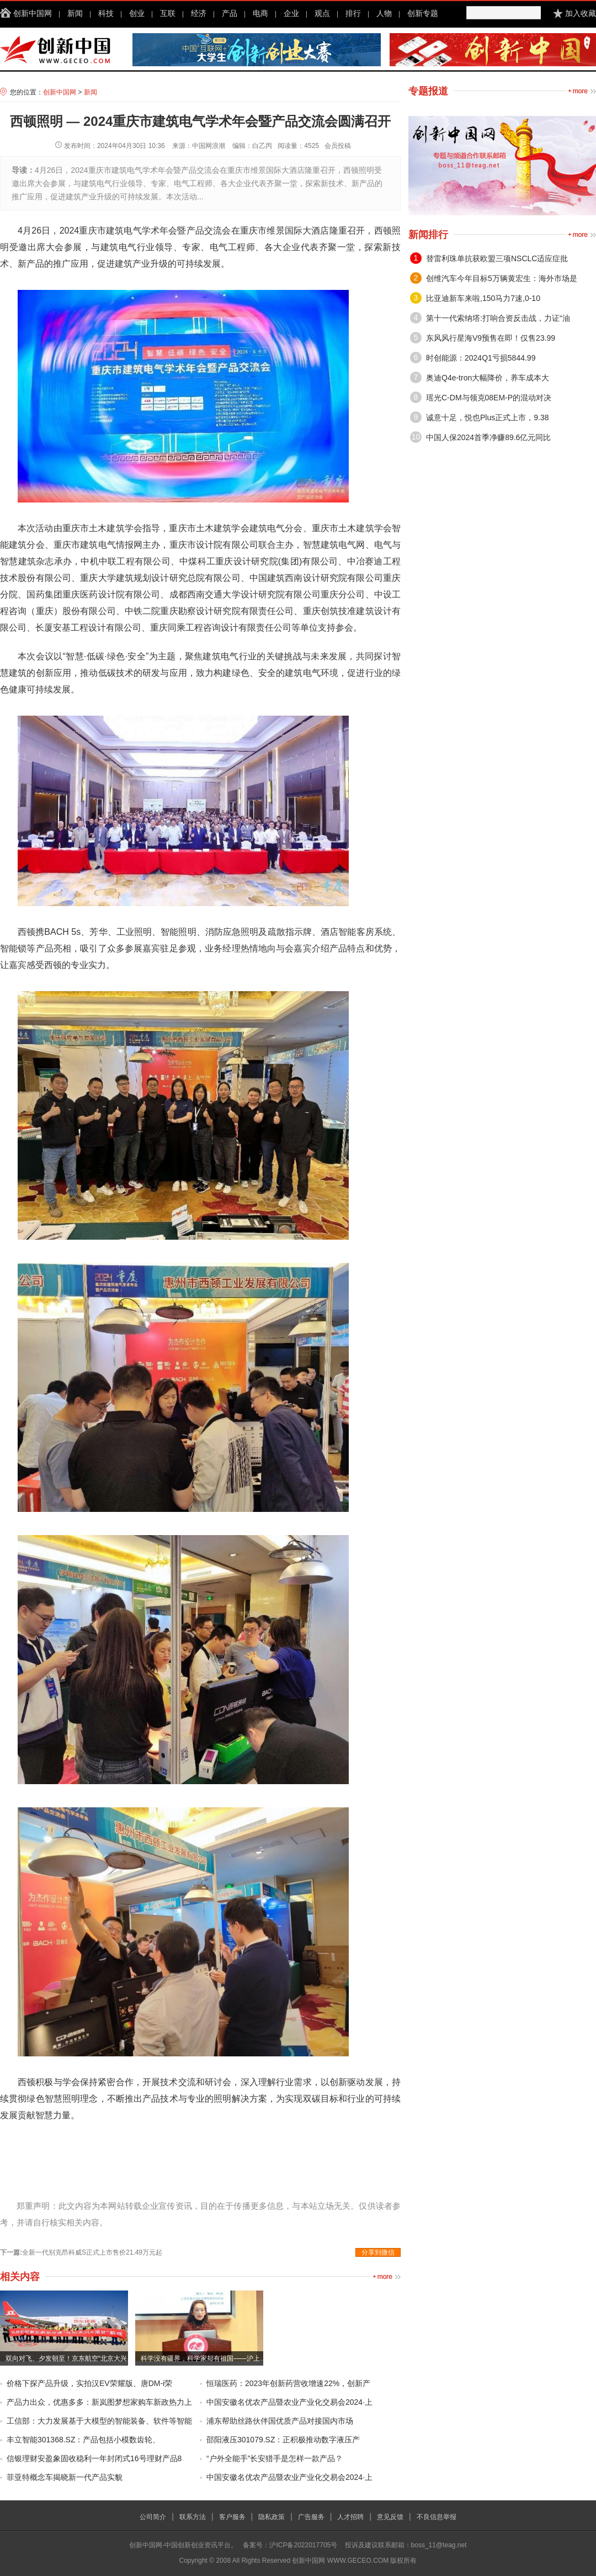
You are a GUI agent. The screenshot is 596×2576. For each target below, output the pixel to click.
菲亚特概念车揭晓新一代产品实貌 (65, 2477)
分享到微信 (378, 2252)
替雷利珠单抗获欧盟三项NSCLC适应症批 (497, 258)
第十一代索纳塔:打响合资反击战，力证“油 (498, 318)
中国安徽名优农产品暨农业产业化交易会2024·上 (289, 2402)
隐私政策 (271, 2517)
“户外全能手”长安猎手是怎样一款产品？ (274, 2458)
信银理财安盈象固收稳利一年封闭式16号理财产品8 (94, 2458)
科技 (106, 13)
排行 (353, 13)
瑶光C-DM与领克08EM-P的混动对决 (488, 397)
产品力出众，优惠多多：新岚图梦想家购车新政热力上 (99, 2402)
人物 (384, 13)
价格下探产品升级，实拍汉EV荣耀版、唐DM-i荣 (89, 2383)
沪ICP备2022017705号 (303, 2545)
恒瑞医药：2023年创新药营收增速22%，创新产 (288, 2383)
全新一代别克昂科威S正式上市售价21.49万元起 (92, 2252)
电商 (260, 13)
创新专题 (422, 13)
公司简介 (153, 2517)
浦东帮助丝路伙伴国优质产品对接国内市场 (279, 2420)
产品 (229, 13)
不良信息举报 (436, 2517)
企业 (291, 13)
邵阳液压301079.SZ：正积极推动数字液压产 (283, 2439)
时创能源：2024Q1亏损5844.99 (480, 357)
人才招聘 (350, 2517)
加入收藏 (580, 13)
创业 (137, 13)
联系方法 (192, 2517)
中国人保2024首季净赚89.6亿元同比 (488, 437)
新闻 (75, 13)
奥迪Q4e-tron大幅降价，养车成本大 (487, 377)
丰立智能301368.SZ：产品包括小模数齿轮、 (84, 2439)
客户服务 (232, 2517)
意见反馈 (390, 2517)
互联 (167, 13)
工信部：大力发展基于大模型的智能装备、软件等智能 (99, 2420)
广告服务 (311, 2517)
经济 (198, 13)
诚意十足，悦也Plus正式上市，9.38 (487, 417)
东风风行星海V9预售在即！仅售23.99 (490, 338)
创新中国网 (32, 13)
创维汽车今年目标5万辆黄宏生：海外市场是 (501, 278)
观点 (322, 13)
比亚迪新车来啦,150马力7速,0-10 (483, 298)
